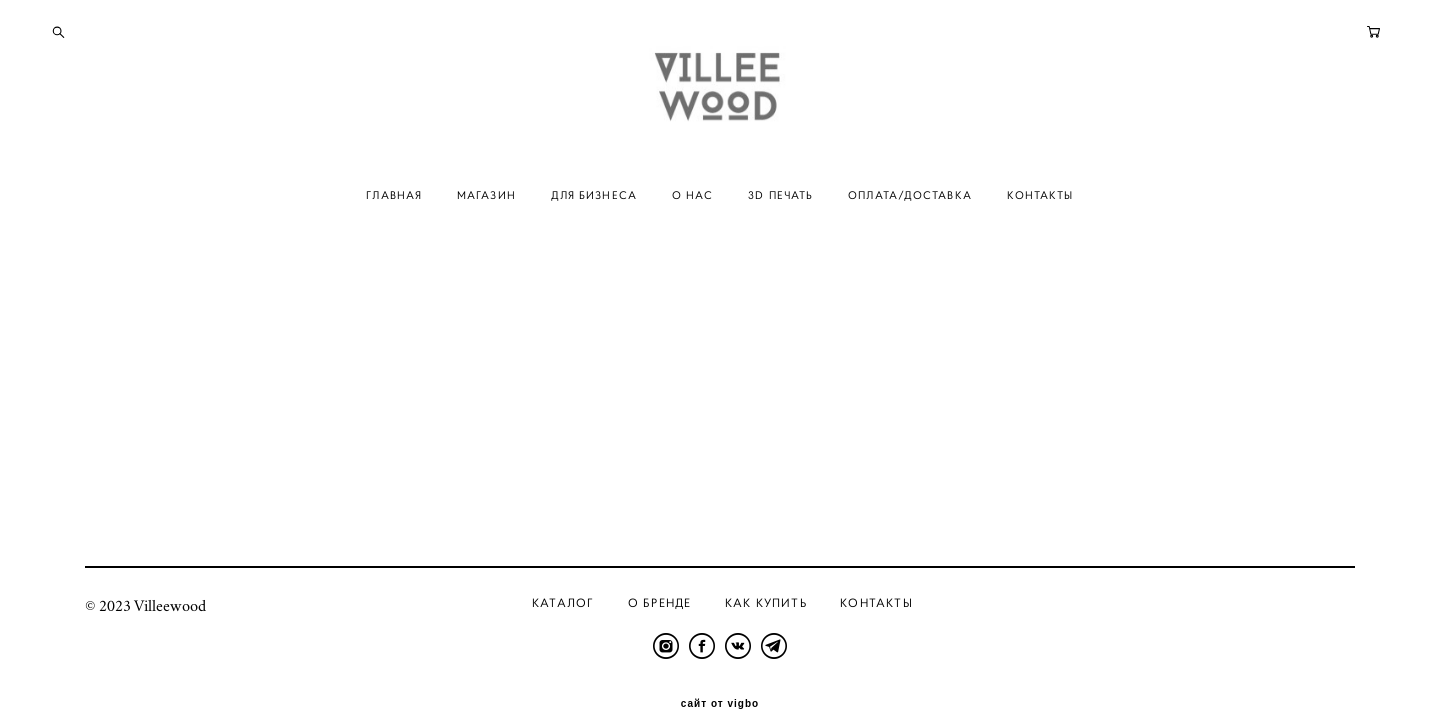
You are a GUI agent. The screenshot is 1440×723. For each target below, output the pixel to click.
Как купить (766, 574)
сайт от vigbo (720, 676)
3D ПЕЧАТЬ (780, 223)
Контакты (876, 574)
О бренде (660, 574)
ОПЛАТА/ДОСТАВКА (910, 223)
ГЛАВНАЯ (394, 223)
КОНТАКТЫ (1040, 223)
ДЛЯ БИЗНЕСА (594, 223)
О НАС (693, 223)
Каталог (563, 574)
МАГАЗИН (486, 223)
